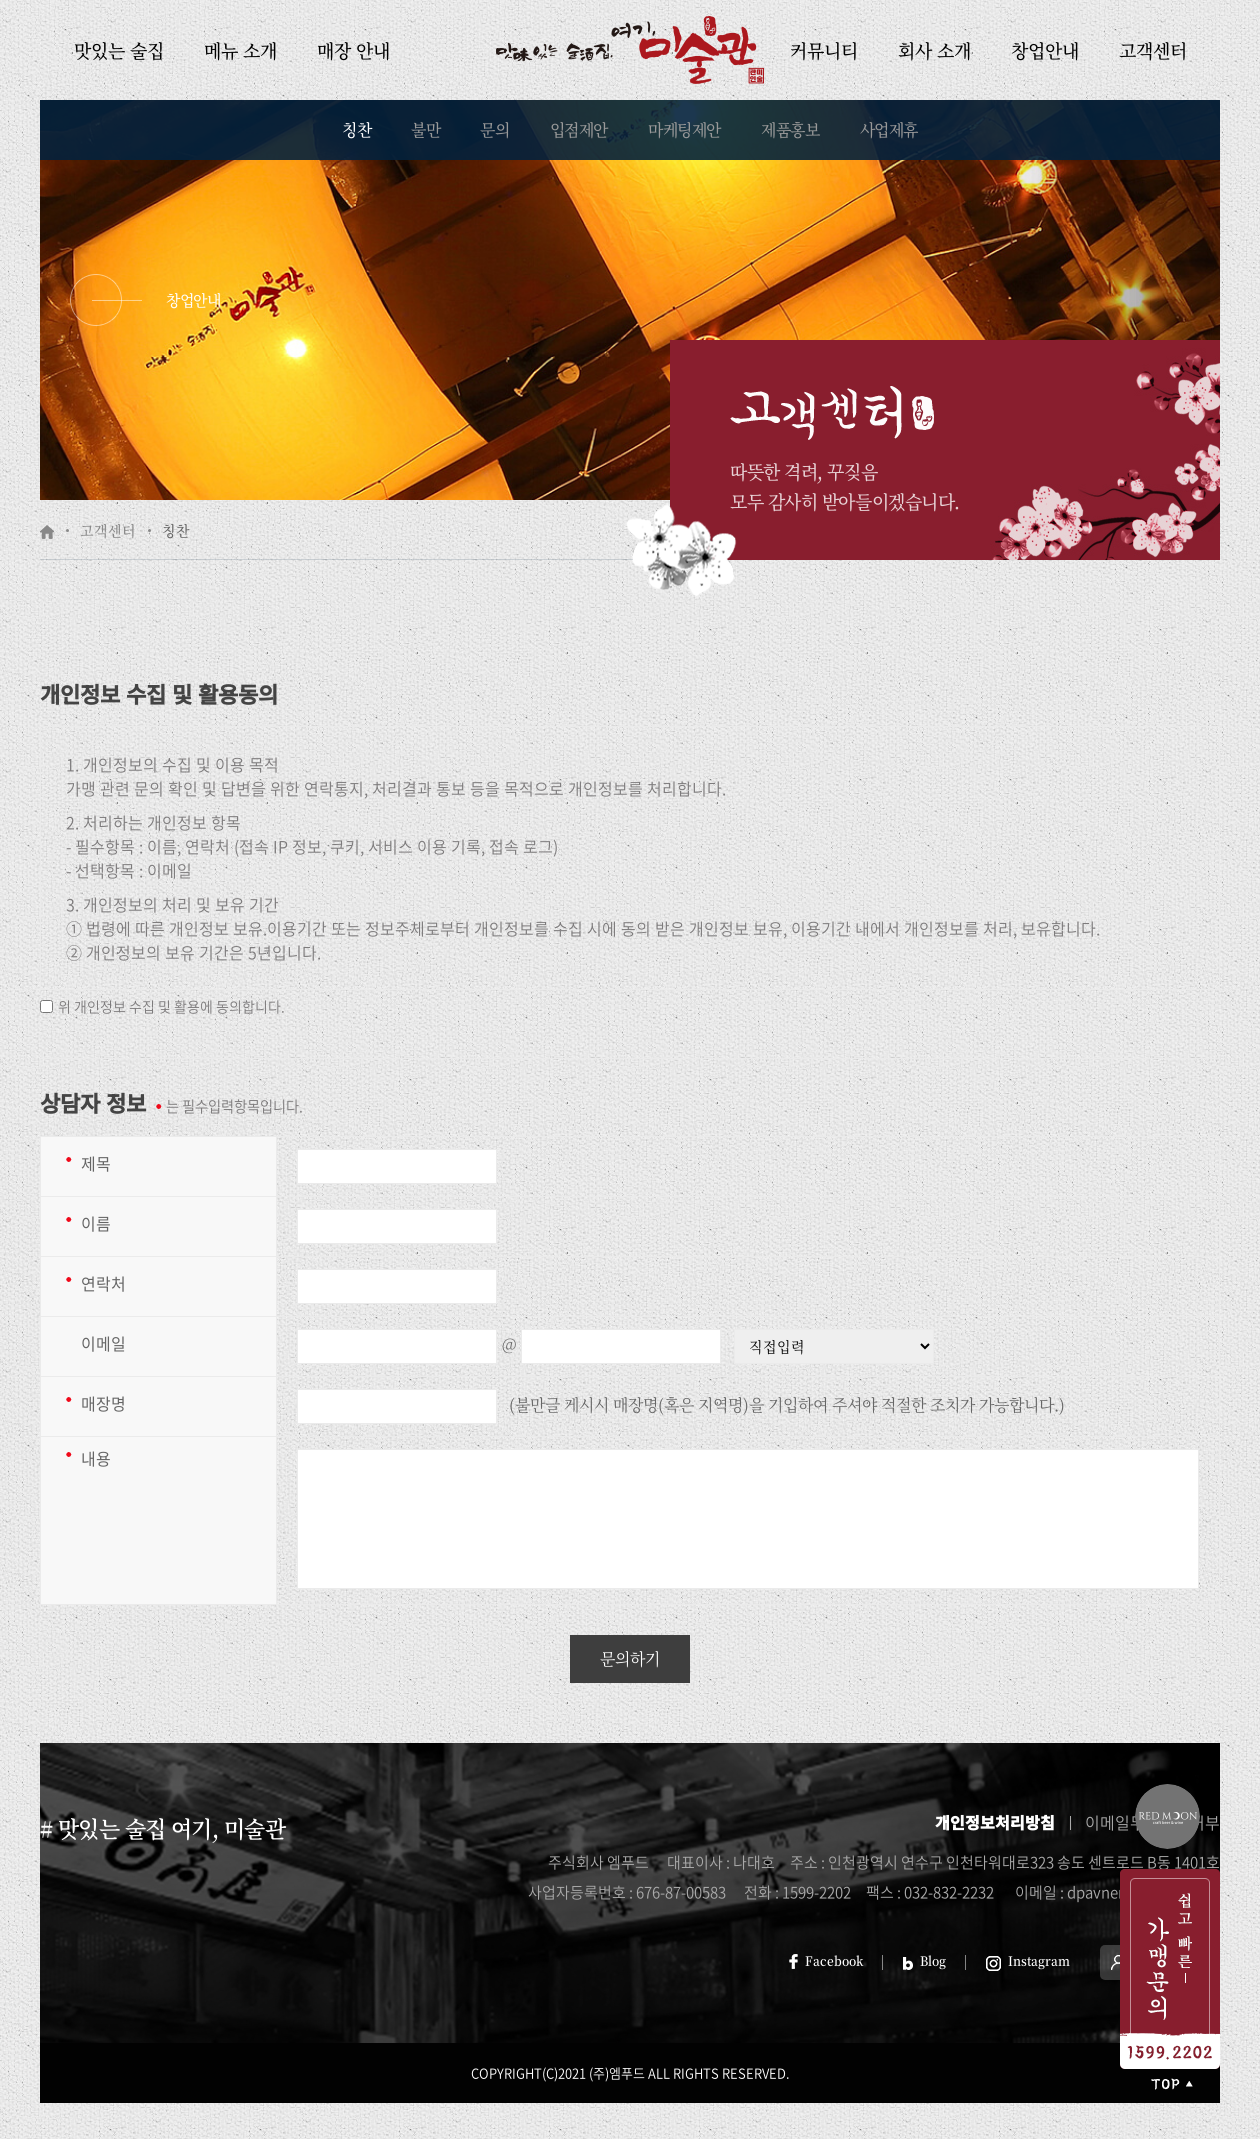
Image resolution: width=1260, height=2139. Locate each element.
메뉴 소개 (240, 50)
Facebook (826, 1960)
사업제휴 (889, 129)
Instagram (1028, 1960)
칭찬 (356, 129)
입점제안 (579, 129)
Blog (924, 1960)
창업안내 (1045, 50)
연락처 (103, 1283)
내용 (96, 1458)
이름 (96, 1223)
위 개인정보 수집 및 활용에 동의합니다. (171, 1006)
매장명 (103, 1403)
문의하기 (630, 1658)
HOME (47, 532)
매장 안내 (353, 50)
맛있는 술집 (119, 50)
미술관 (630, 50)
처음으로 (1170, 2084)
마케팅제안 (684, 129)
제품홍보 (790, 129)
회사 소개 (934, 50)
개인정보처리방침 (995, 1822)
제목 (96, 1163)
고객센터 (1153, 50)
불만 (425, 129)
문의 (494, 129)
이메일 (103, 1343)
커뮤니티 (824, 50)
